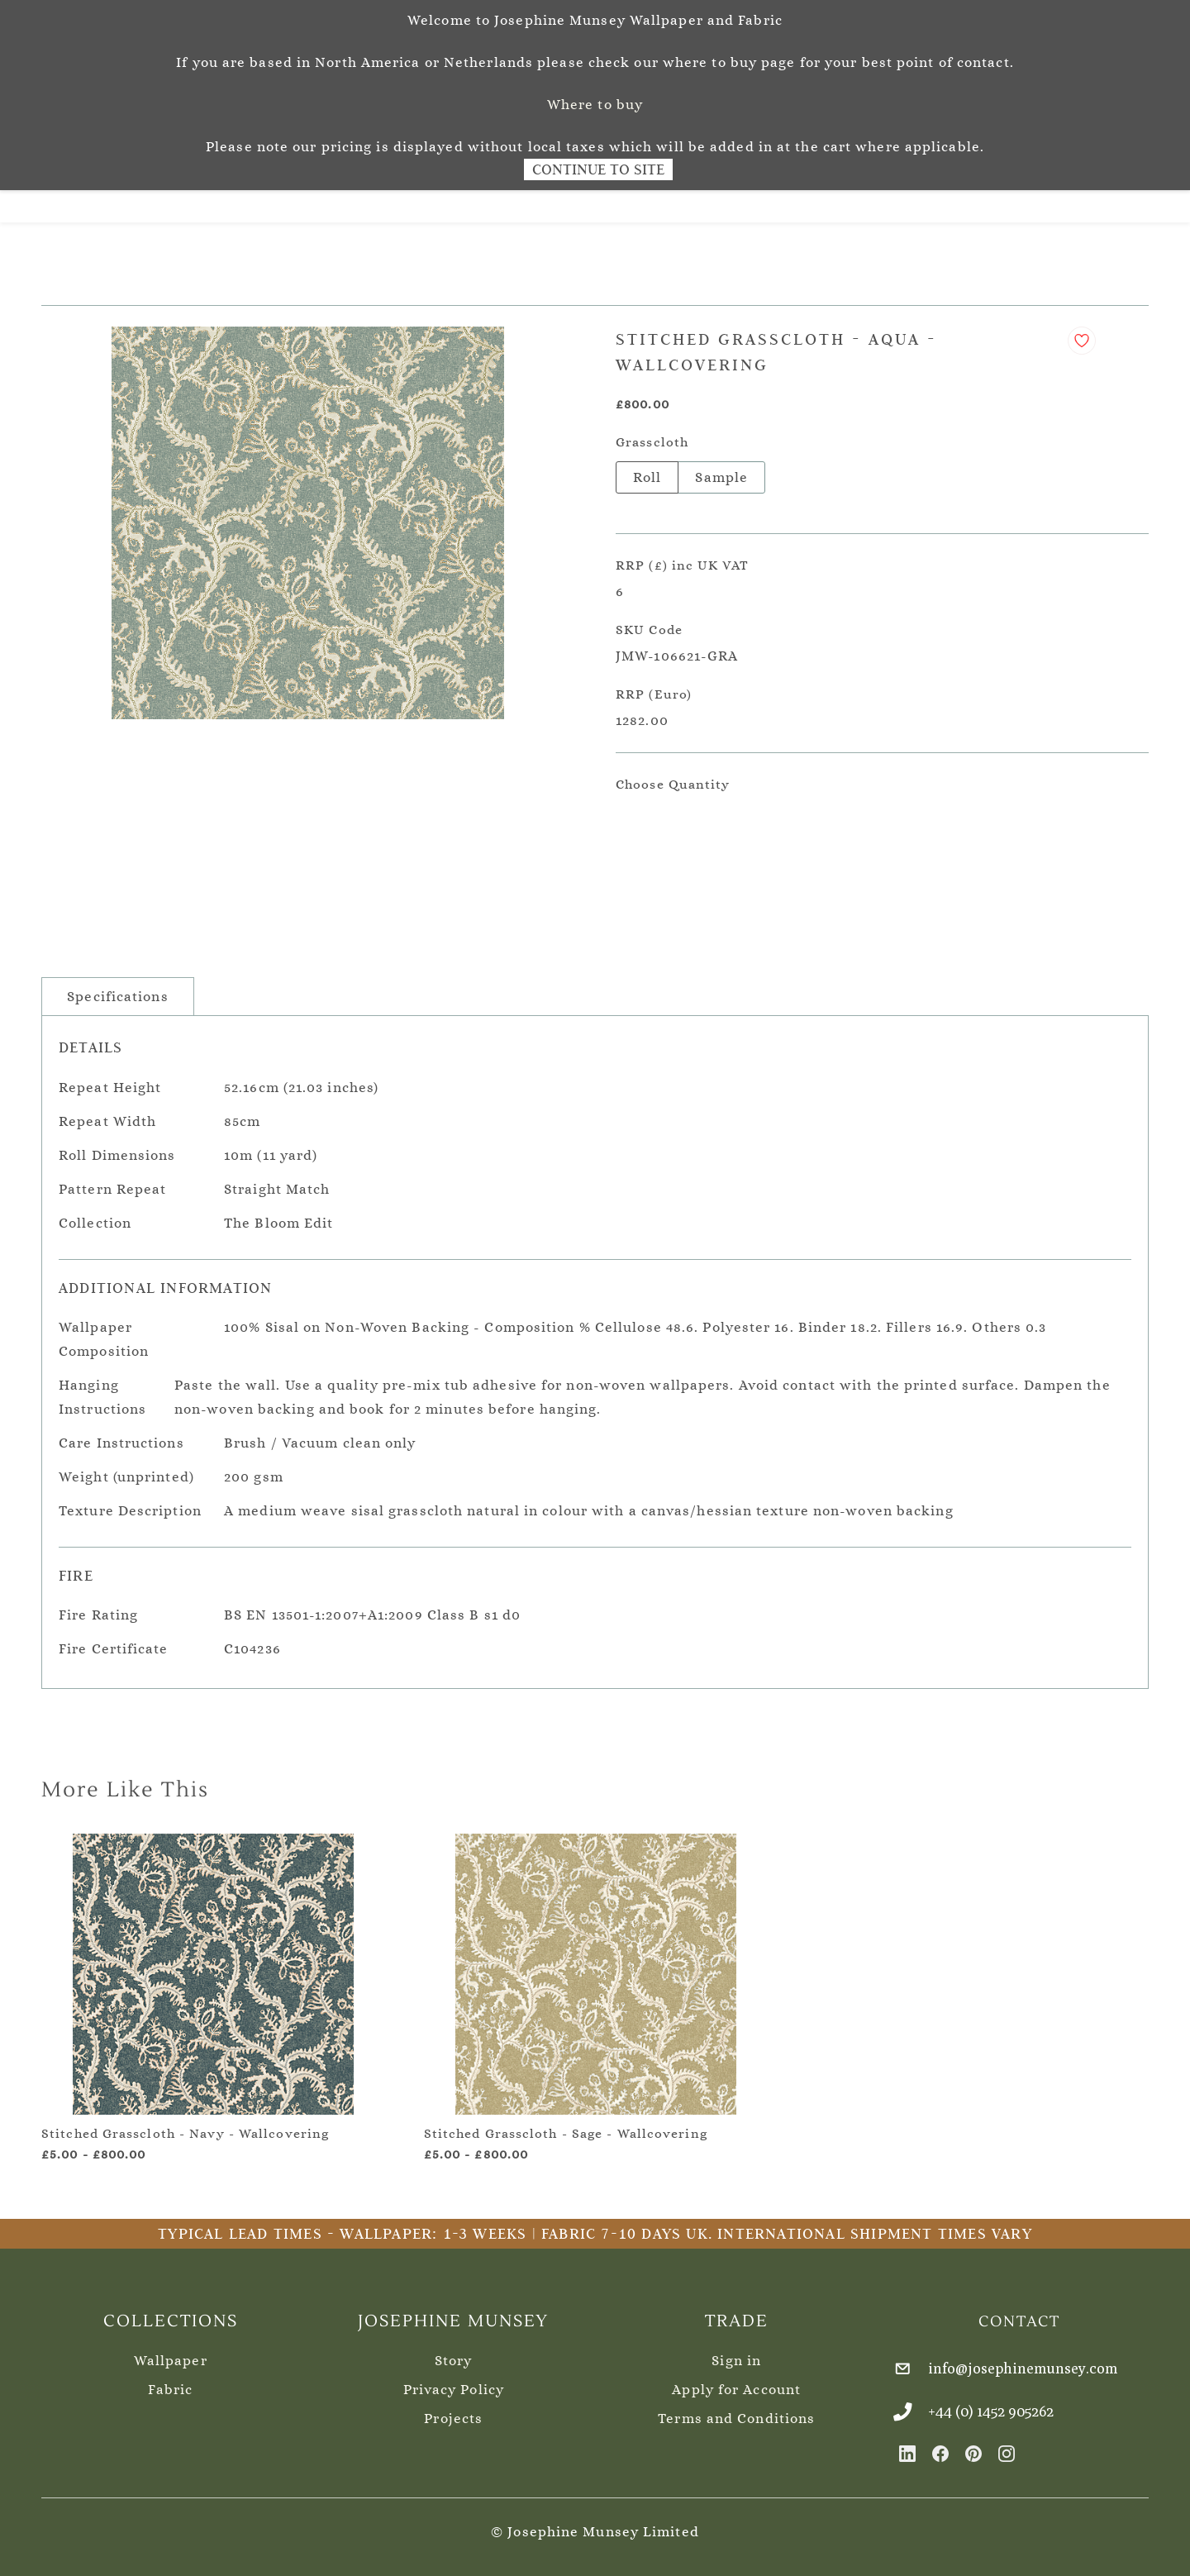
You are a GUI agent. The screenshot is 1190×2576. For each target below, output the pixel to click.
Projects (453, 2409)
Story (454, 2351)
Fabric (170, 2380)
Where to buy (595, 104)
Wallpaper (170, 2351)
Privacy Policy (453, 2380)
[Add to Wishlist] (1082, 332)
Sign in (736, 2351)
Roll (647, 468)
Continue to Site (598, 169)
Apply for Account (736, 2380)
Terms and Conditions (736, 2409)
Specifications (117, 987)
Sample (721, 468)
